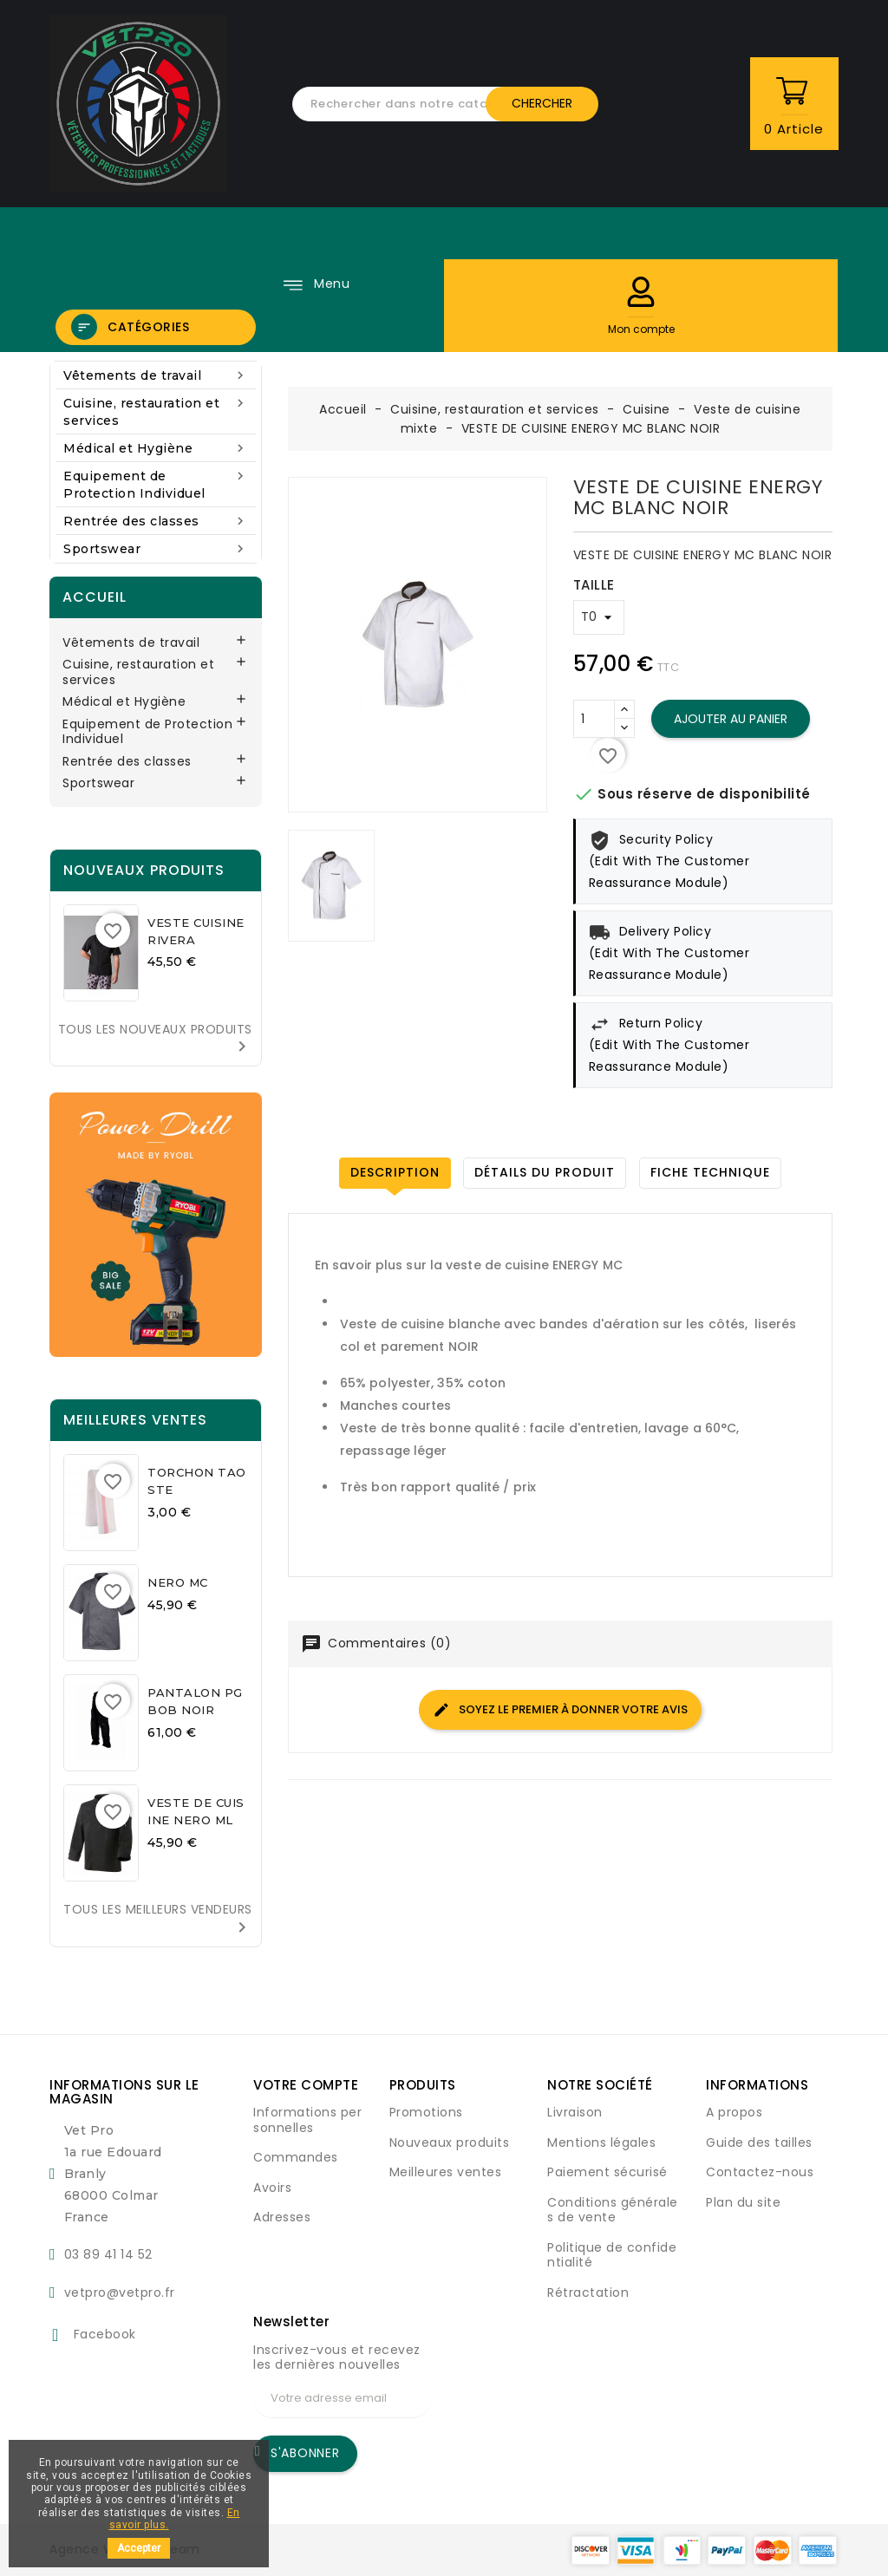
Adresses (281, 2217)
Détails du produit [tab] (544, 1172)
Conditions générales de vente (612, 2210)
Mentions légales (601, 2142)
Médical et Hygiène (155, 448)
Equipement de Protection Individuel (155, 484)
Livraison (575, 2112)
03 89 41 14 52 (108, 2254)
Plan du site (743, 2202)
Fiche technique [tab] (710, 1172)
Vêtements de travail (155, 375)
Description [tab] (395, 1172)
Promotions (426, 2112)
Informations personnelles (307, 2119)
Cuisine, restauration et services (155, 411)
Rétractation (588, 2292)
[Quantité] (594, 719)
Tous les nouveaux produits (155, 1039)
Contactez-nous (759, 2172)
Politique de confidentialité (611, 2255)
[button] (641, 292)
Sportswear (155, 548)
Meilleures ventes (445, 2172)
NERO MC (177, 1582)
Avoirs (272, 2187)
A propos (734, 2112)
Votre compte (305, 2085)
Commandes (295, 2157)
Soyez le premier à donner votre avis (560, 1709)
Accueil (94, 597)
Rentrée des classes (155, 520)
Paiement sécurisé (607, 2172)
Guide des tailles (759, 2142)
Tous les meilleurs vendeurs (157, 1919)
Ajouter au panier (730, 718)
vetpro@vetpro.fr (119, 2292)
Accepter (138, 2548)
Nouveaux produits (449, 2142)
